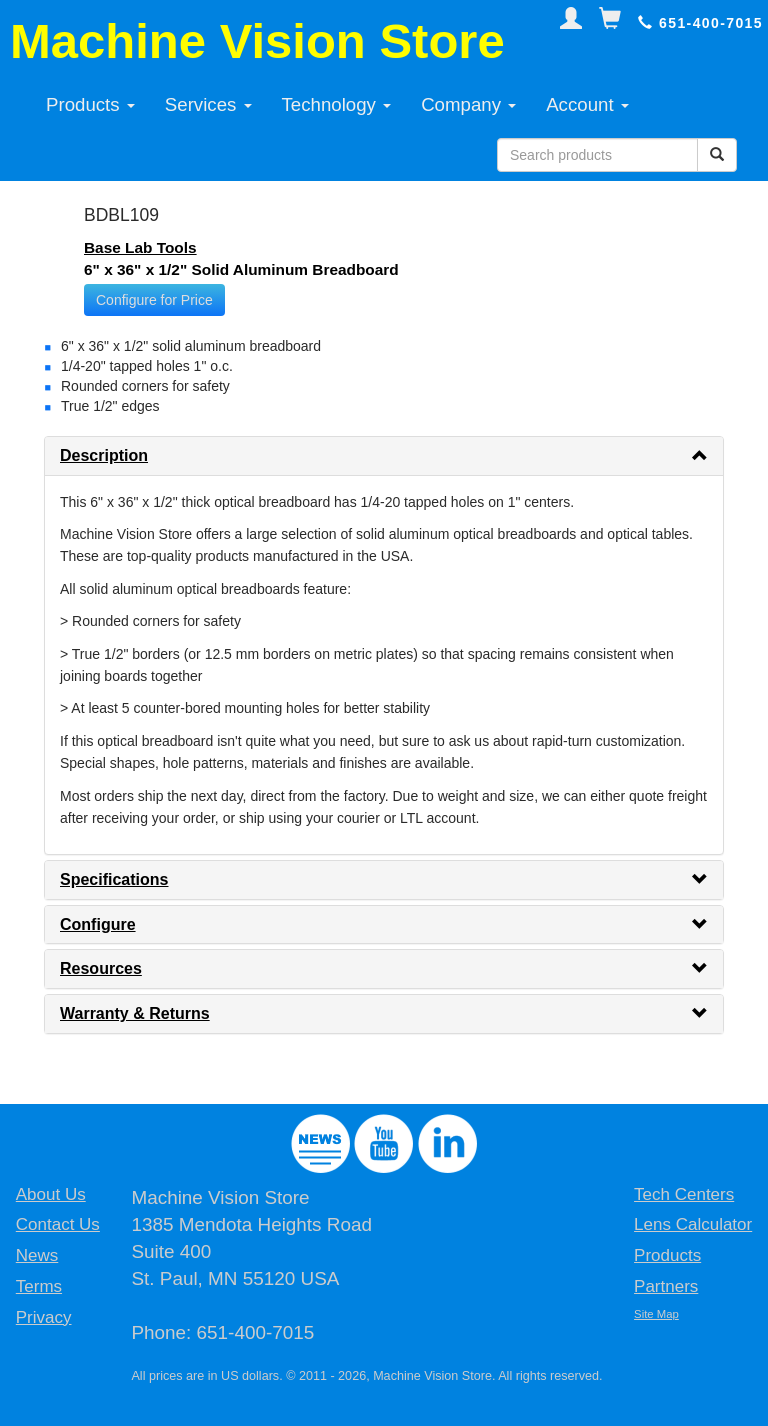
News (37, 1255)
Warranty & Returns (135, 1013)
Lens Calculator (693, 1224)
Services (208, 104)
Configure (98, 924)
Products (90, 104)
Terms (39, 1286)
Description (104, 455)
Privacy (44, 1317)
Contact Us (58, 1224)
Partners (666, 1286)
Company (468, 104)
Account (587, 104)
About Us (51, 1194)
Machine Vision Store (257, 41)
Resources (101, 968)
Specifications (114, 879)
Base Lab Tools (140, 247)
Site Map (656, 1314)
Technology (337, 104)
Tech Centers (684, 1194)
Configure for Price (154, 300)
